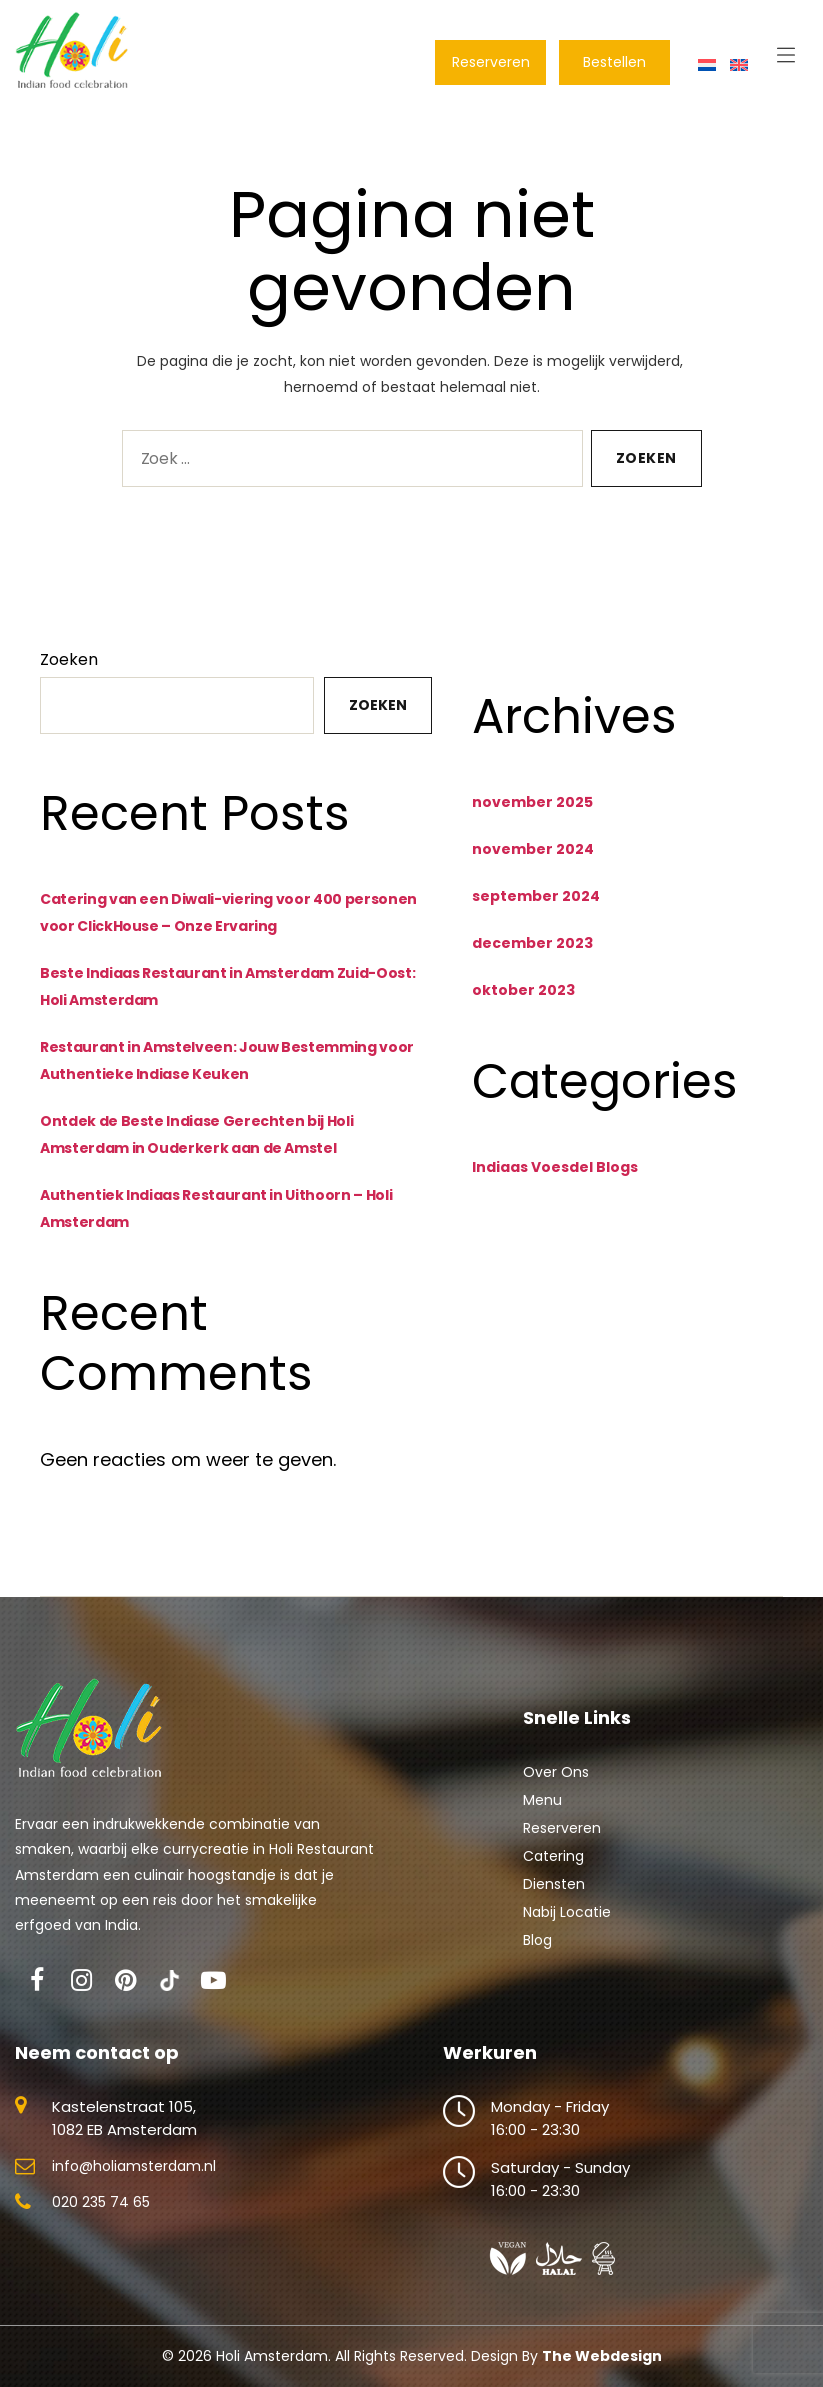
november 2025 (532, 815)
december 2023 (532, 956)
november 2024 (533, 862)
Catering (553, 1869)
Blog (537, 1953)
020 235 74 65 (101, 2215)
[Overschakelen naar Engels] (739, 64)
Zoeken (69, 672)
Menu (542, 1813)
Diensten (554, 1897)
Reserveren (562, 1841)
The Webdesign (602, 2369)
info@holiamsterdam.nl (134, 2179)
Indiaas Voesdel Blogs (555, 1180)
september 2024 (536, 909)
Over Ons (556, 1785)
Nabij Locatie (567, 1925)
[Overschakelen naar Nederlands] (707, 64)
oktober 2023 (523, 1003)
